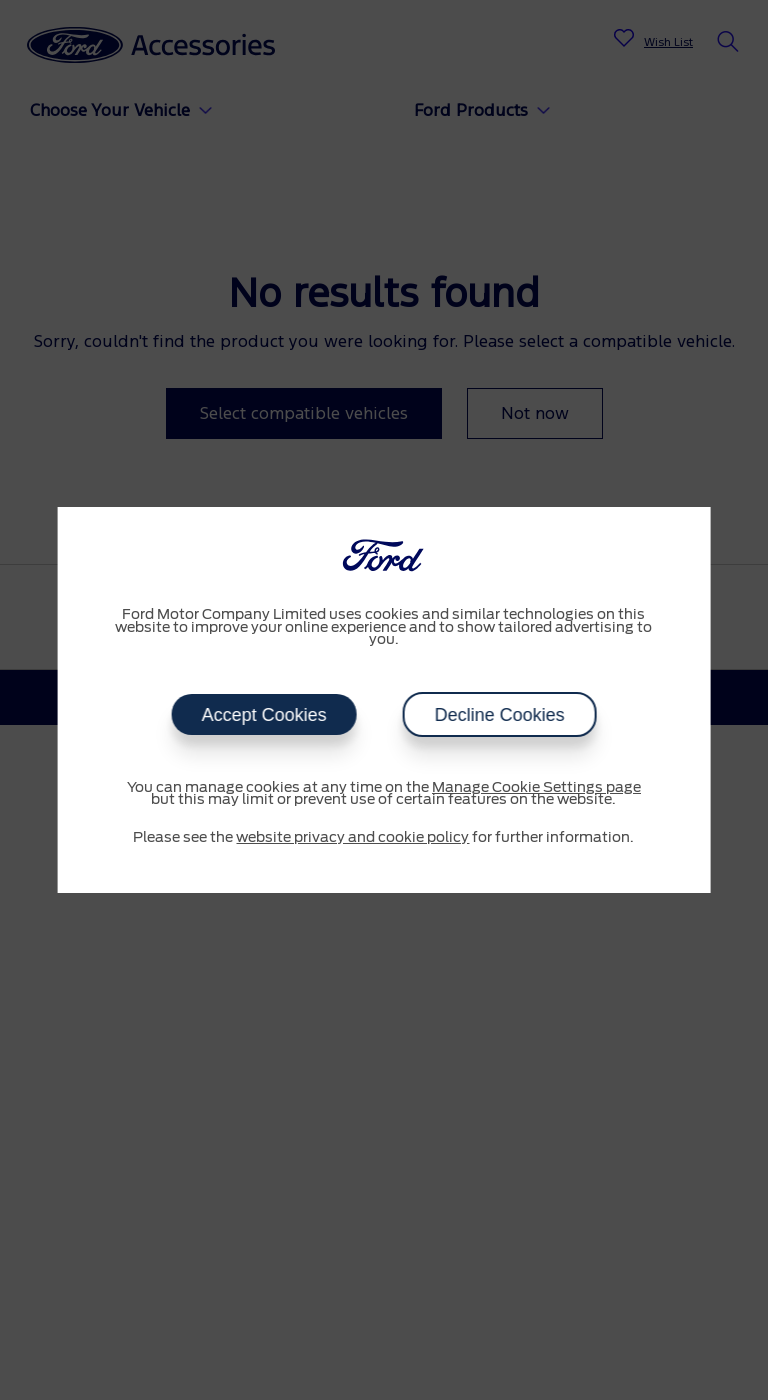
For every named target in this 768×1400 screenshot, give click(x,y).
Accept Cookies (263, 715)
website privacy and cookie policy (352, 838)
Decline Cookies (499, 715)
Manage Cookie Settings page (536, 788)
